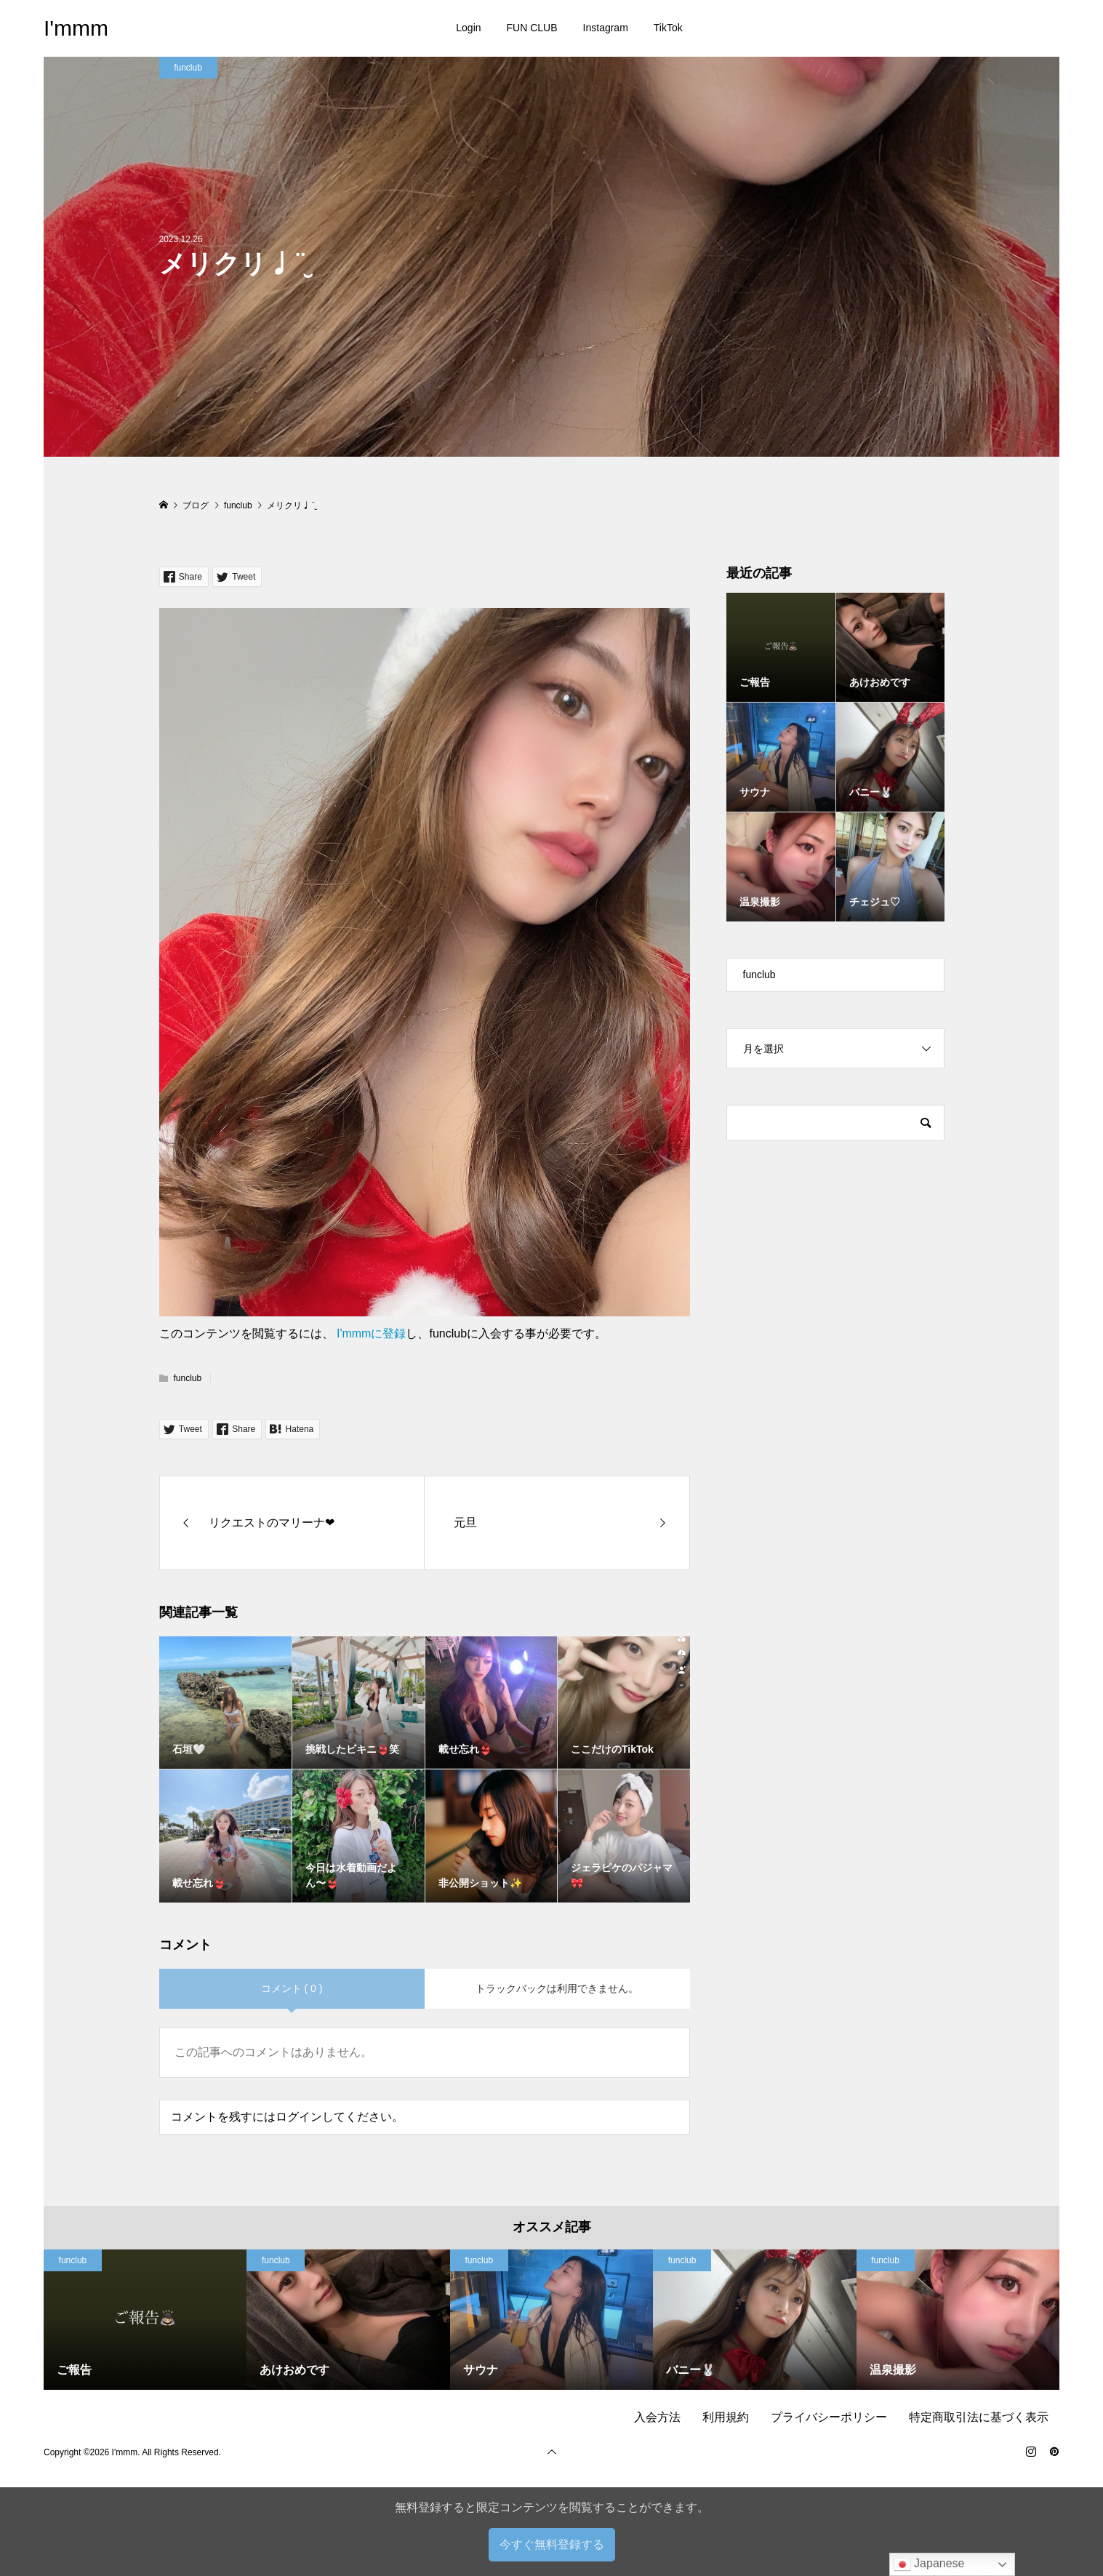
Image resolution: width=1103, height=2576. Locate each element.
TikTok (668, 27)
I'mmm (76, 28)
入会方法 (657, 2417)
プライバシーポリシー (829, 2417)
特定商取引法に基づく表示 (978, 2417)
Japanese (929, 2564)
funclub (188, 68)
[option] (145, 2319)
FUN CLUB (532, 27)
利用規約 (725, 2417)
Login (468, 27)
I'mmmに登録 (371, 1333)
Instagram (605, 27)
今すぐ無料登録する (552, 2544)
